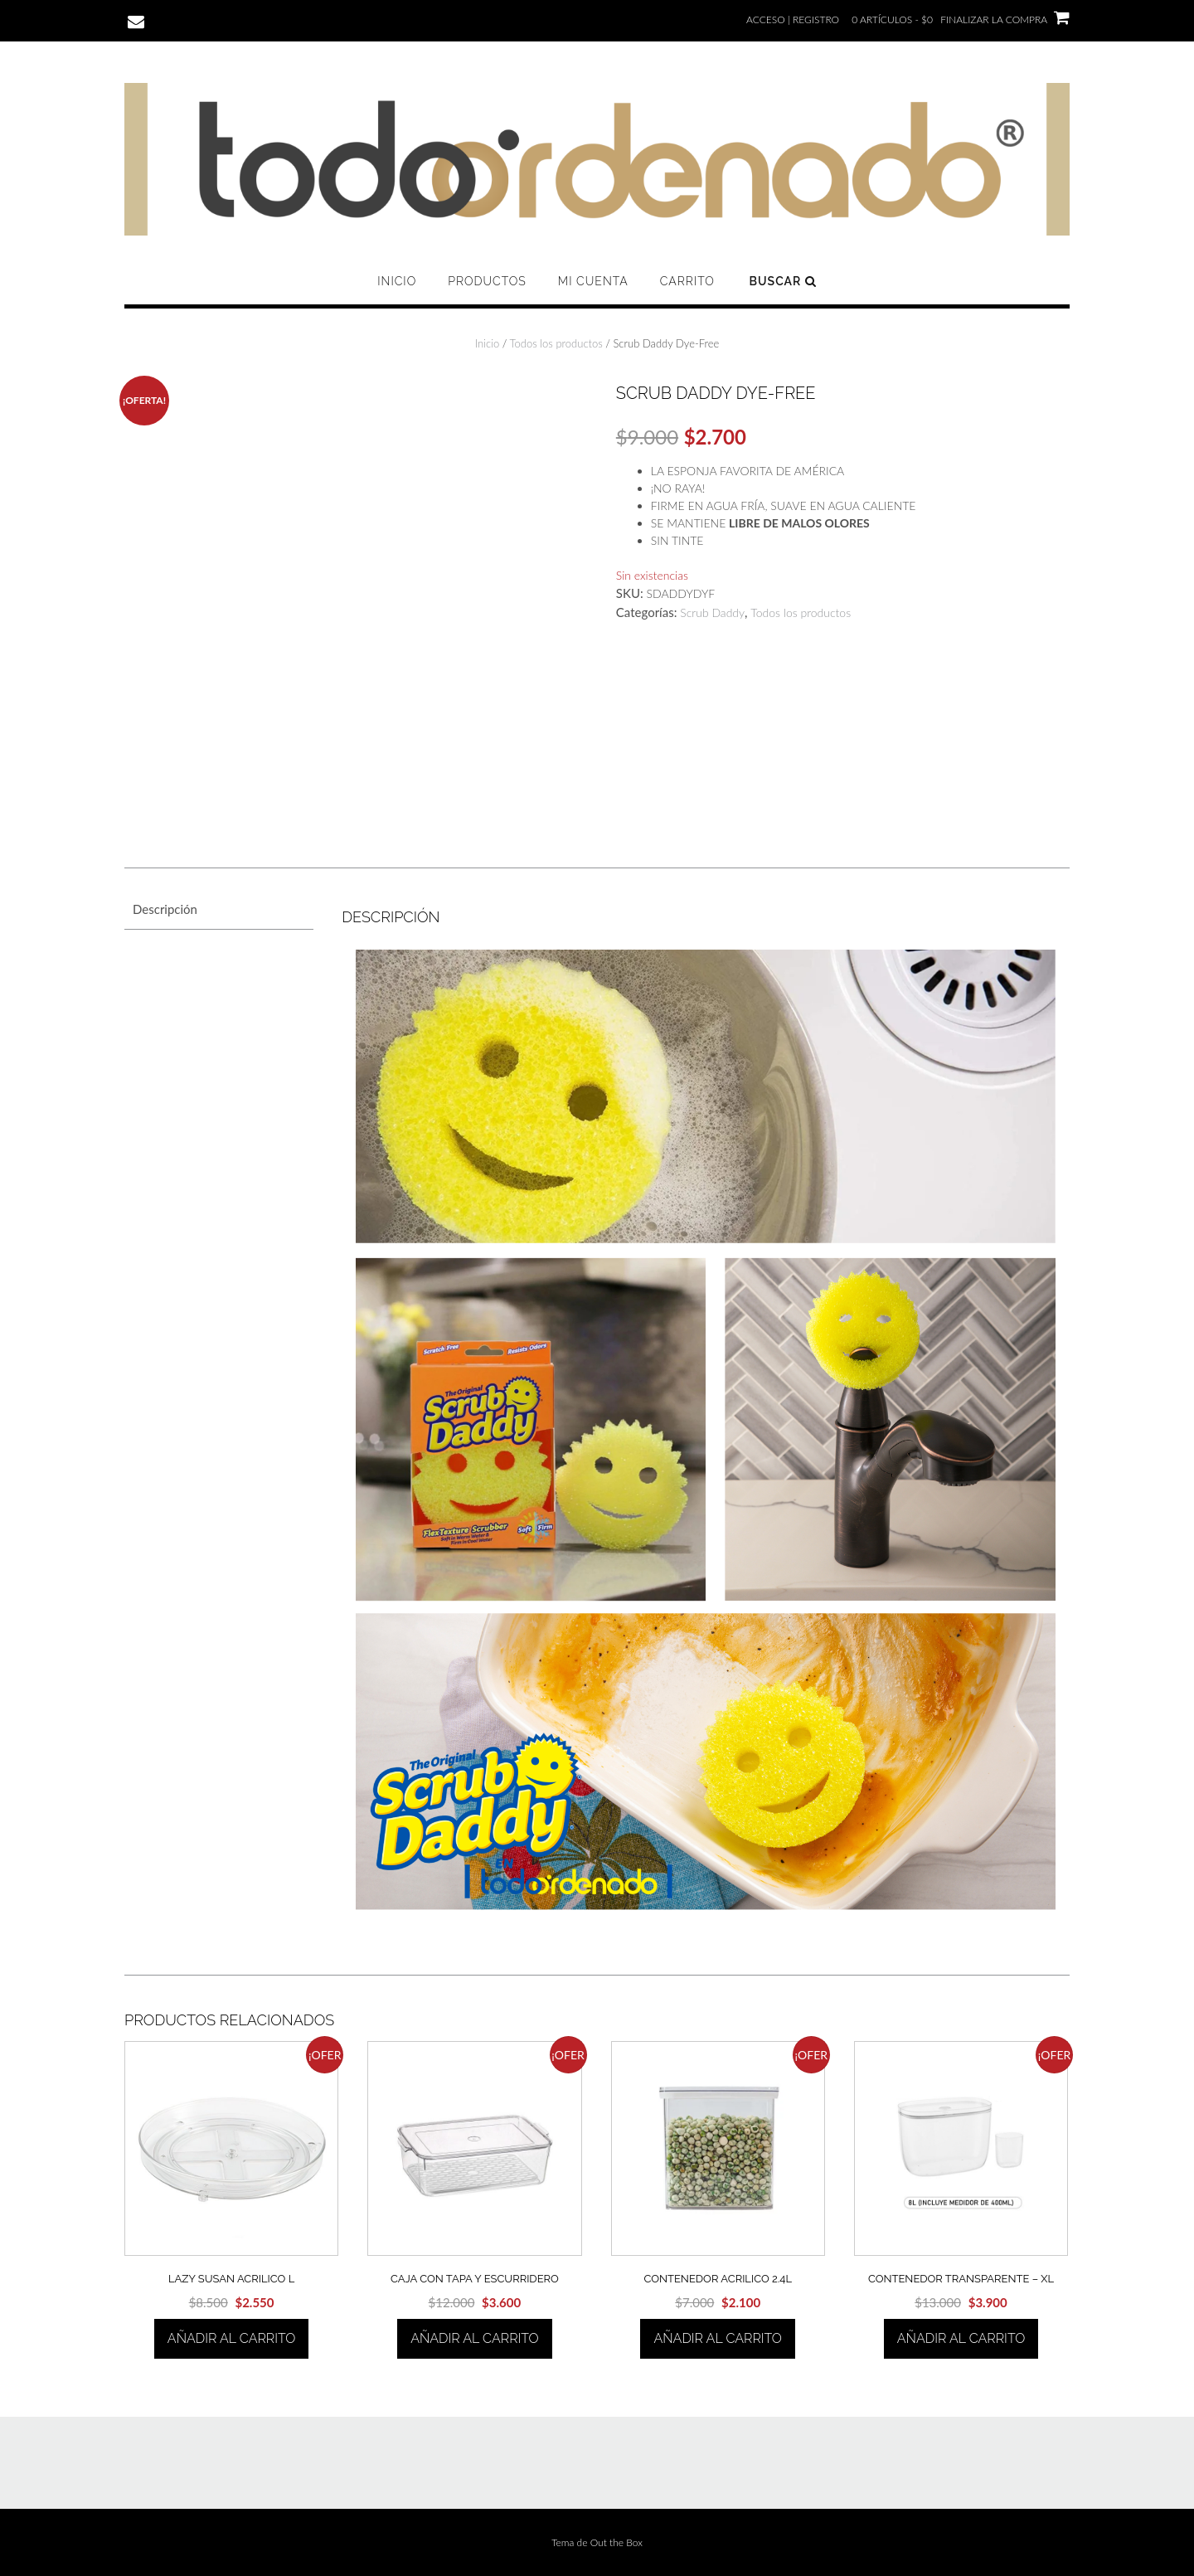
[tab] (218, 909)
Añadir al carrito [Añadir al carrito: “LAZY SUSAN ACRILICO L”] (231, 2338)
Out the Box (616, 2542)
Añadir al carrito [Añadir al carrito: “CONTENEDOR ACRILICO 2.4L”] (717, 2338)
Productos (487, 281)
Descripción (165, 909)
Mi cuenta (593, 281)
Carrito (687, 281)
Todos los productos (556, 343)
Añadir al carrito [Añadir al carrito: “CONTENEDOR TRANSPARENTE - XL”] (961, 2338)
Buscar (783, 281)
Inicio (396, 281)
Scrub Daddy (712, 612)
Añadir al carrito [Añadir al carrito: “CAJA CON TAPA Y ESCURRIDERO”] (474, 2338)
